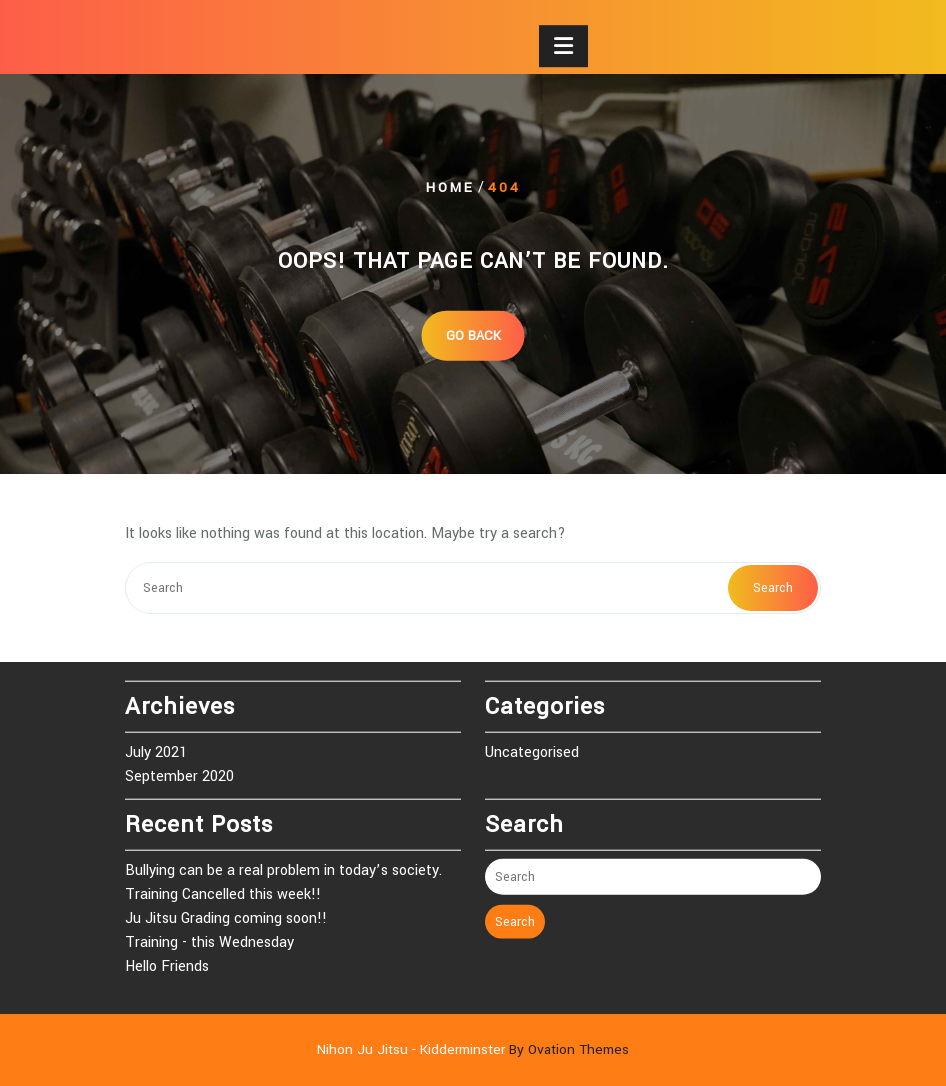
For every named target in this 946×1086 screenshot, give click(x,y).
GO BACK (473, 335)
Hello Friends (167, 959)
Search (773, 588)
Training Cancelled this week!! (223, 887)
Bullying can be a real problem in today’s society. (283, 863)
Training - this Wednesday (209, 935)
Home (450, 187)
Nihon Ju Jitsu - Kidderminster (473, 1049)
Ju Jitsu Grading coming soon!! (226, 911)
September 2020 (179, 769)
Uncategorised (532, 745)
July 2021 (156, 745)
